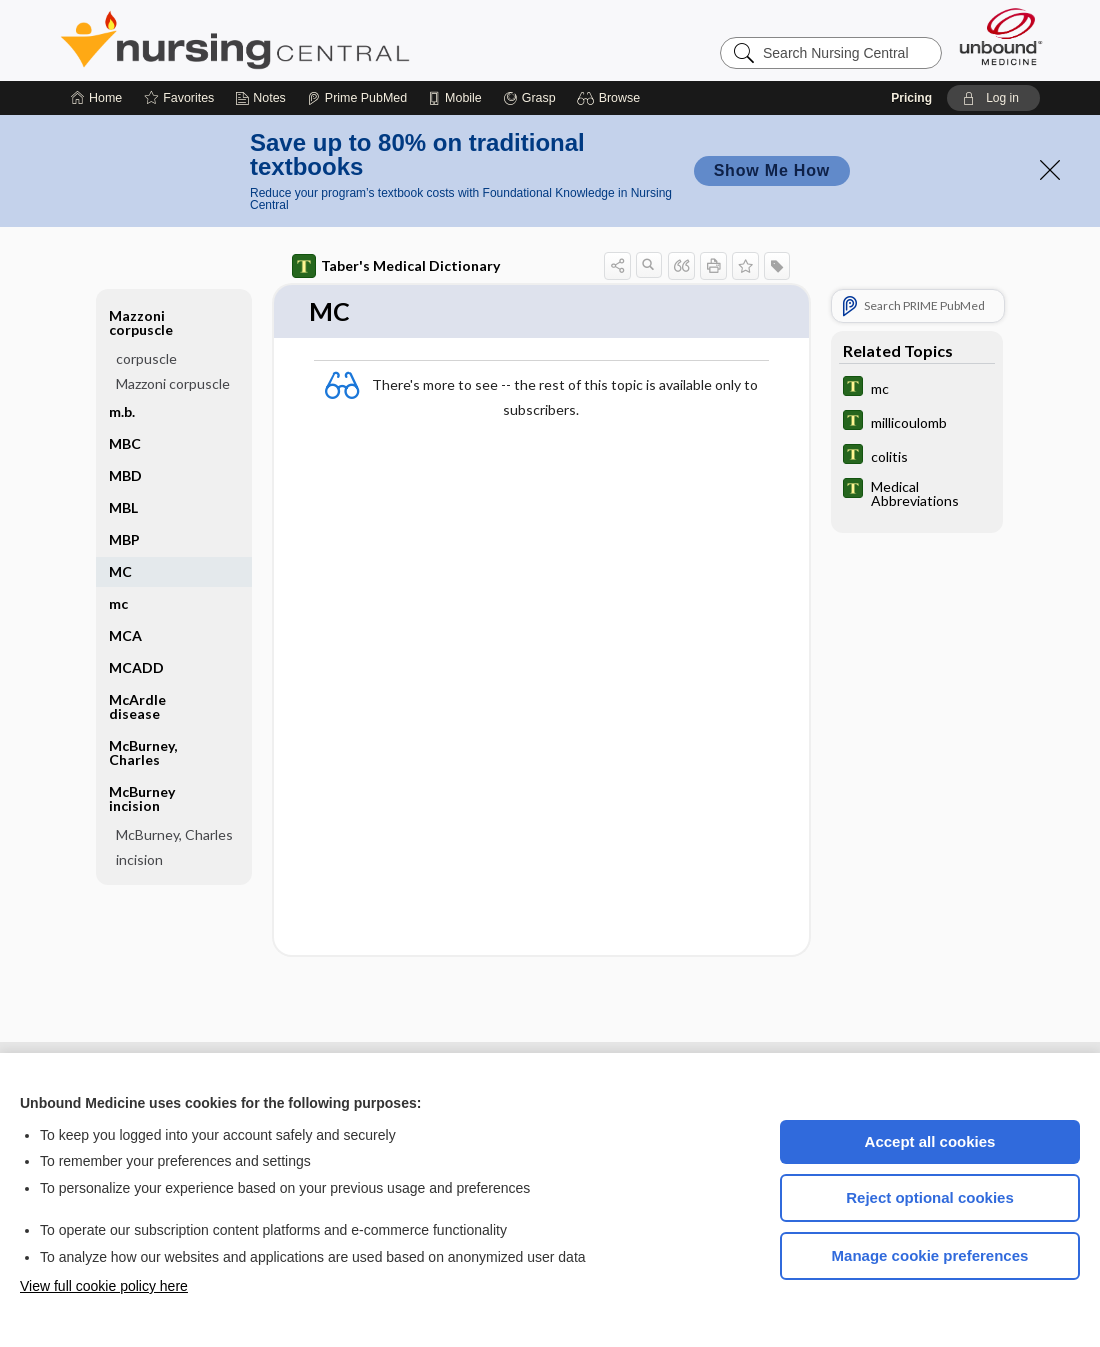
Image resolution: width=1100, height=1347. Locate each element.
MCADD (136, 667)
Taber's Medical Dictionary (396, 266)
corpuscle (146, 358)
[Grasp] (529, 98)
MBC (125, 443)
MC (120, 571)
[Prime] (357, 98)
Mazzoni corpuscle (141, 322)
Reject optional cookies (930, 1197)
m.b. (122, 411)
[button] (611, 98)
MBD (125, 475)
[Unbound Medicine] (1001, 36)
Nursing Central (310, 40)
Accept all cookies (930, 1141)
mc (118, 603)
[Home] (96, 98)
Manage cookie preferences (930, 1255)
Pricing (911, 98)
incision (139, 859)
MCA (125, 635)
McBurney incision (142, 798)
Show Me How (772, 170)
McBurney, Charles (143, 752)
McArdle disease (137, 706)
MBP (124, 539)
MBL (123, 507)
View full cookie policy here (104, 1286)
